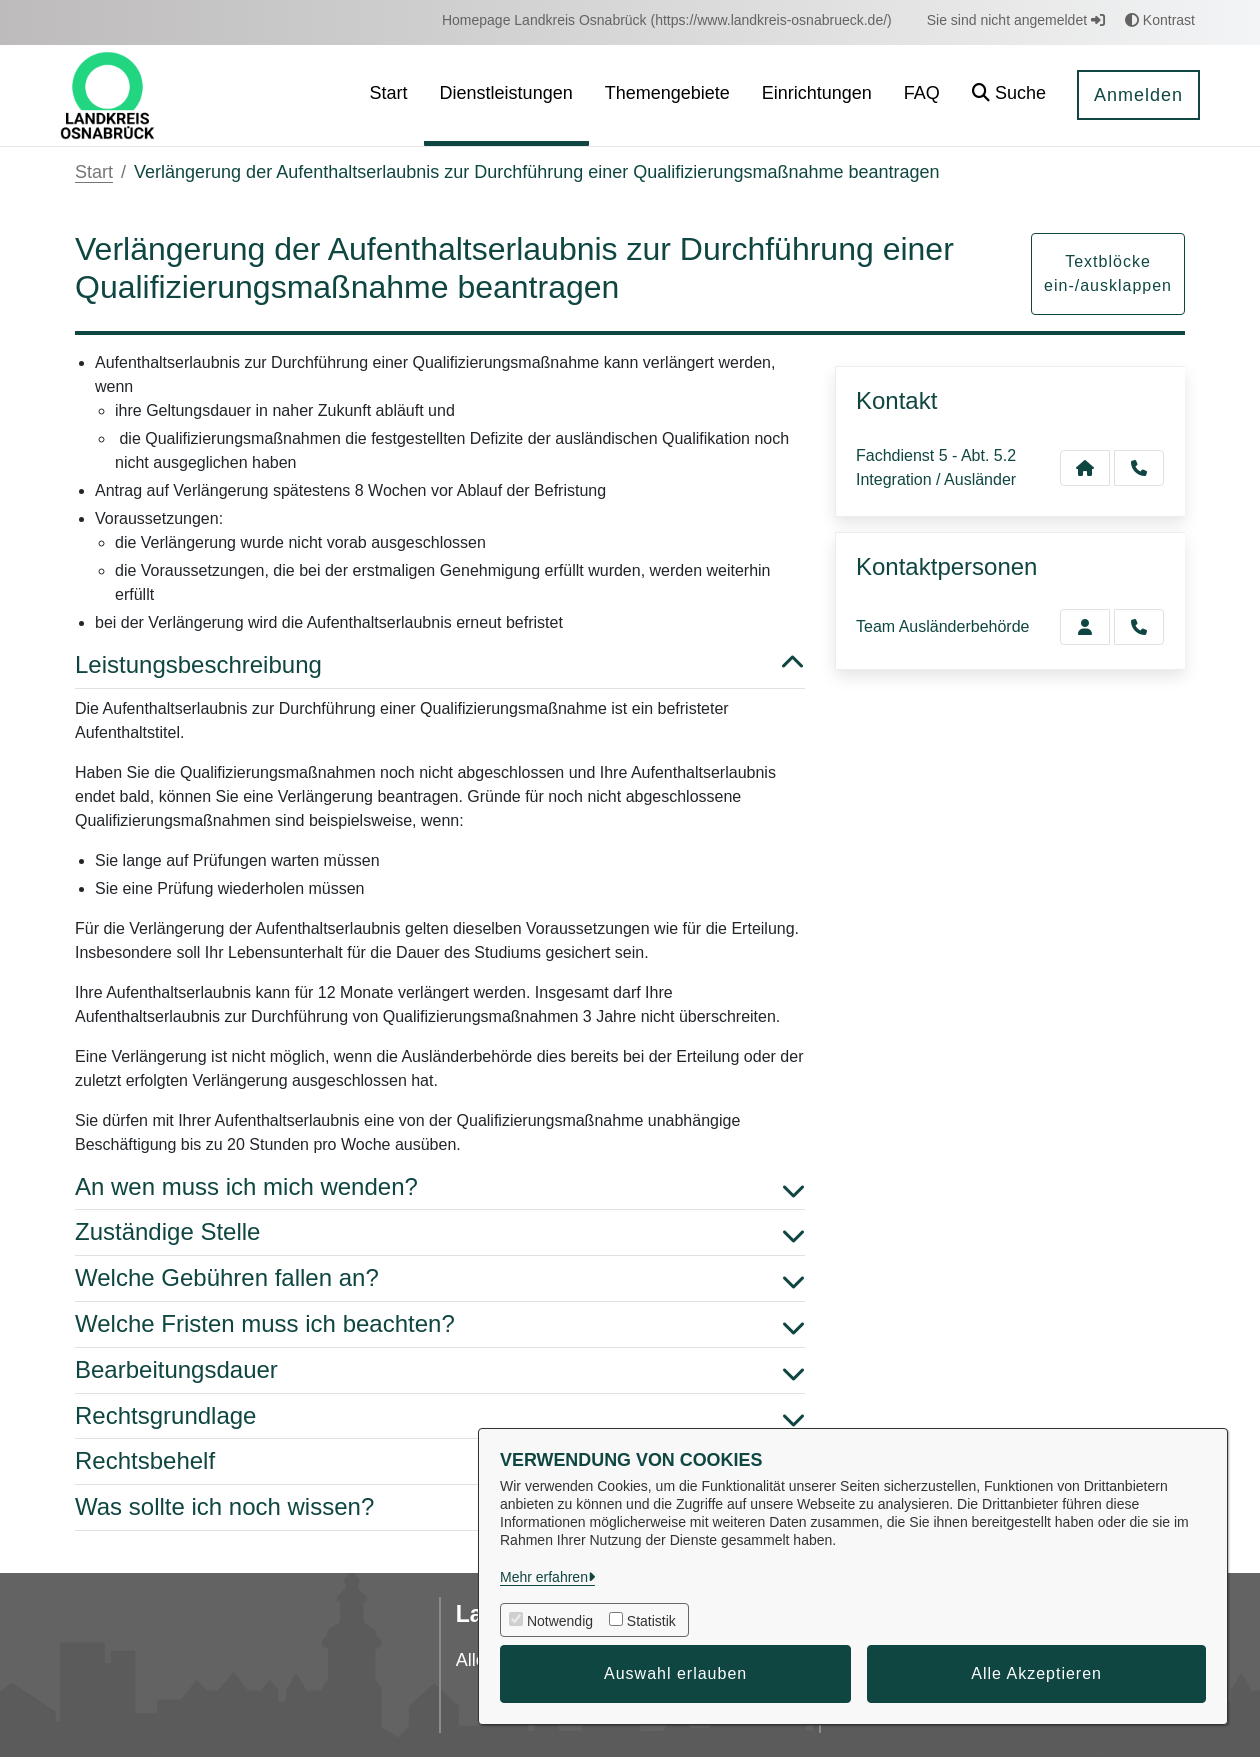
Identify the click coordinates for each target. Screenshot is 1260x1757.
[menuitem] (667, 20)
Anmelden (1138, 95)
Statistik (651, 1621)
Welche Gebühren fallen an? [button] (440, 1278)
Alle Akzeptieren (1036, 1673)
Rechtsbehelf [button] (440, 1461)
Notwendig (560, 1621)
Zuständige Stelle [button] (440, 1232)
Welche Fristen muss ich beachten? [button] (440, 1324)
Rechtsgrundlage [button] (440, 1416)
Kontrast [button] (1160, 20)
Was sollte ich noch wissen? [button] (440, 1507)
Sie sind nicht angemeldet (1016, 20)
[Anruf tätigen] (1139, 468)
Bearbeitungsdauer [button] (440, 1370)
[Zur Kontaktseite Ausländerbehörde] (1085, 627)
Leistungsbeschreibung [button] (440, 665)
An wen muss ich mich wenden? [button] (440, 1187)
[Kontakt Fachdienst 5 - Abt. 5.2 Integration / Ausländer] (1085, 468)
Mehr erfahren (544, 1577)
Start (94, 172)
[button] (1009, 95)
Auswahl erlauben (675, 1673)
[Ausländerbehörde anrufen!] (1139, 627)
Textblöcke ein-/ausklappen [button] (1108, 273)
